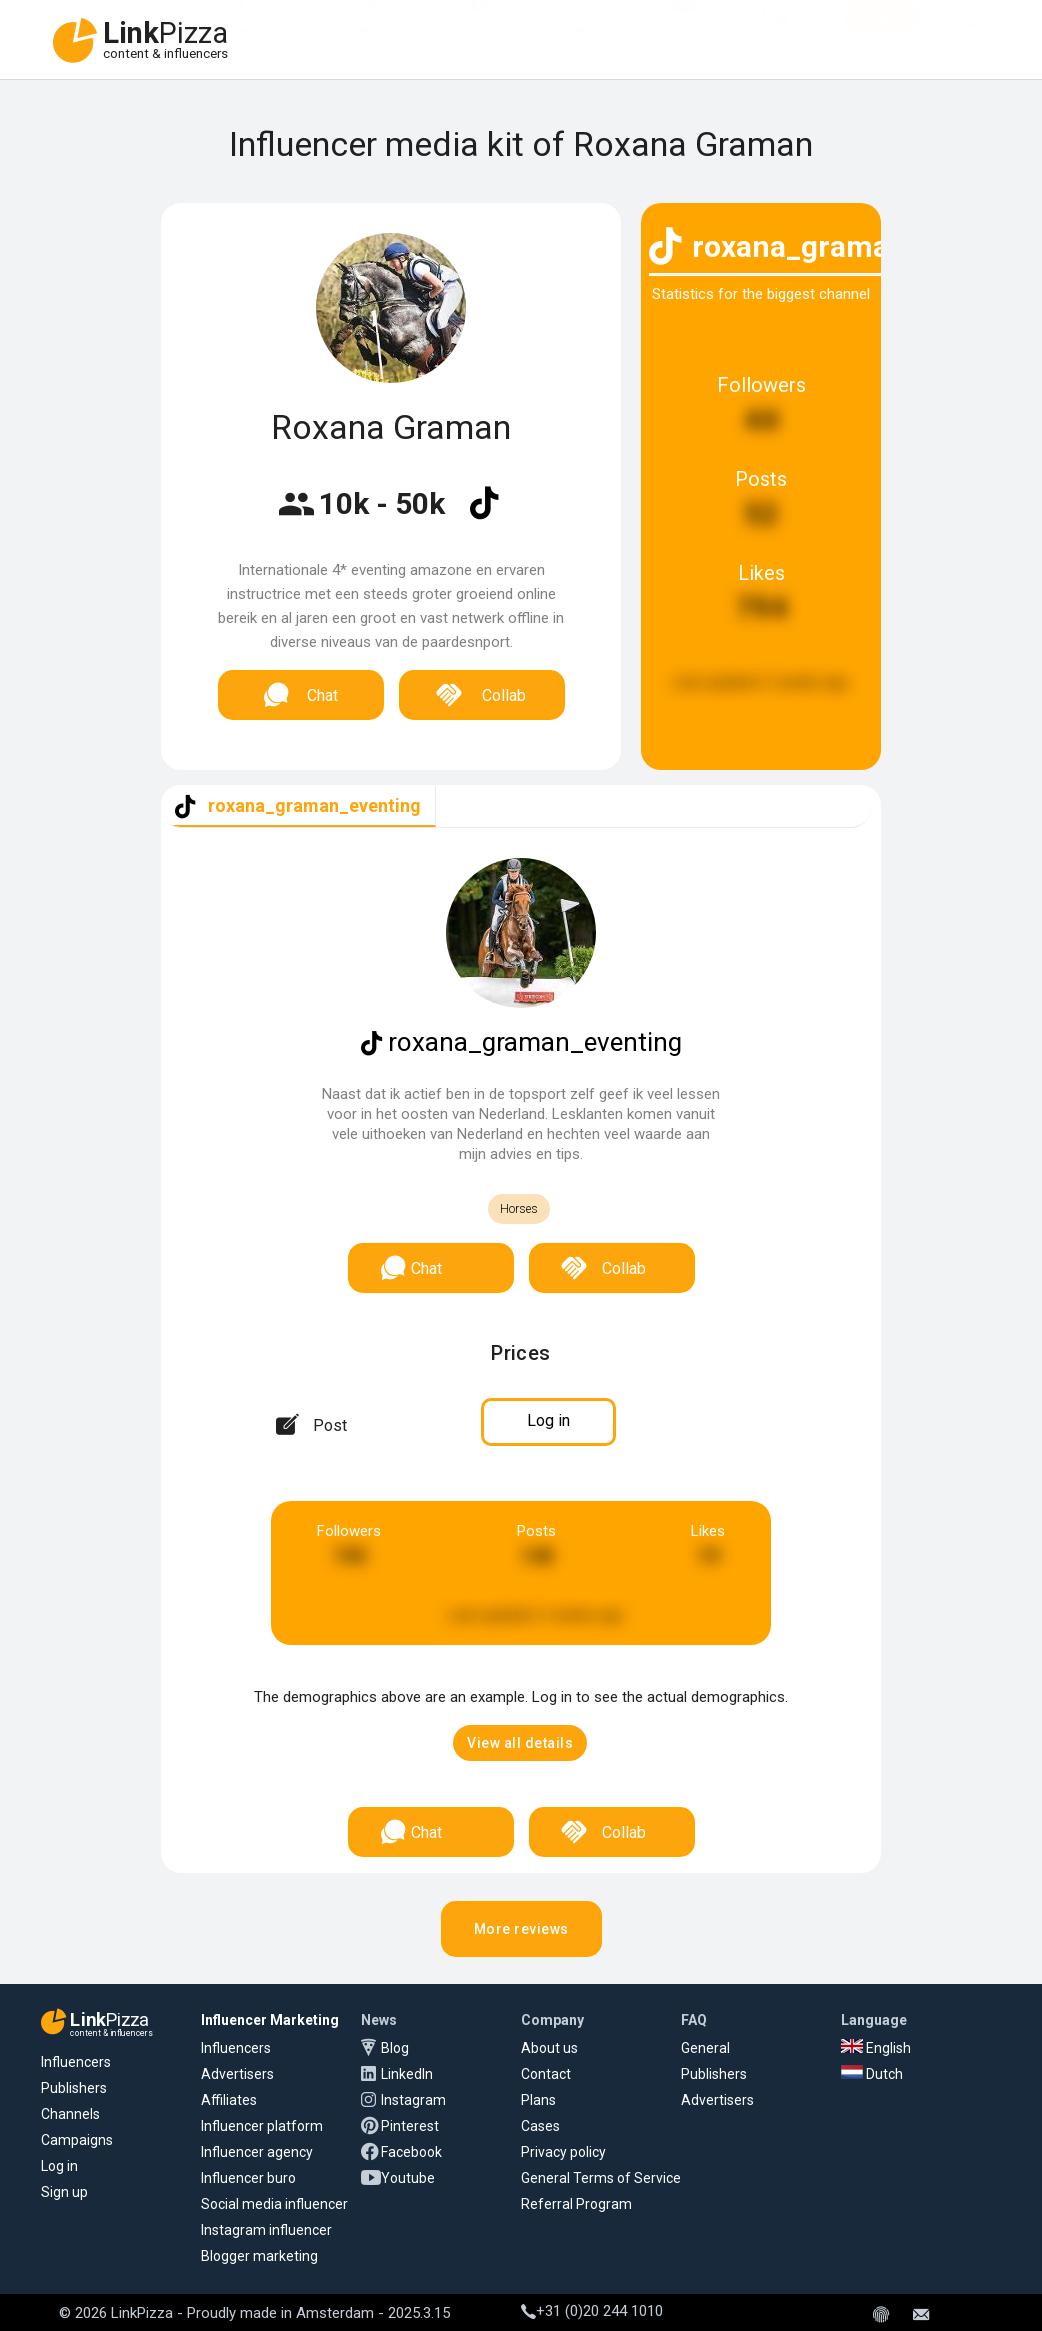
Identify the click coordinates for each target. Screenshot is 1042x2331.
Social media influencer (274, 2204)
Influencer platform (262, 2126)
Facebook (411, 2152)
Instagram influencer (266, 2230)
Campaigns (77, 2140)
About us (549, 2048)
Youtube (408, 2178)
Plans (538, 2100)
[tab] (298, 806)
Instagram (413, 2100)
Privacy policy (563, 2152)
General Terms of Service (601, 2178)
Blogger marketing (259, 2256)
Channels (70, 2114)
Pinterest (410, 2126)
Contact (546, 2074)
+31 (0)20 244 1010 (592, 2311)
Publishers (74, 2088)
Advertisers (273, 28)
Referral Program (576, 2204)
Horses (519, 1209)
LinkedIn (407, 2074)
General (705, 2048)
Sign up (64, 2192)
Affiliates (498, 28)
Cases (540, 2126)
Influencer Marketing (270, 2020)
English (876, 2048)
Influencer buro (248, 2178)
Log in (59, 2166)
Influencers (390, 28)
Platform (599, 28)
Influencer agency (257, 2152)
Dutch (872, 2074)
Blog (395, 2048)
